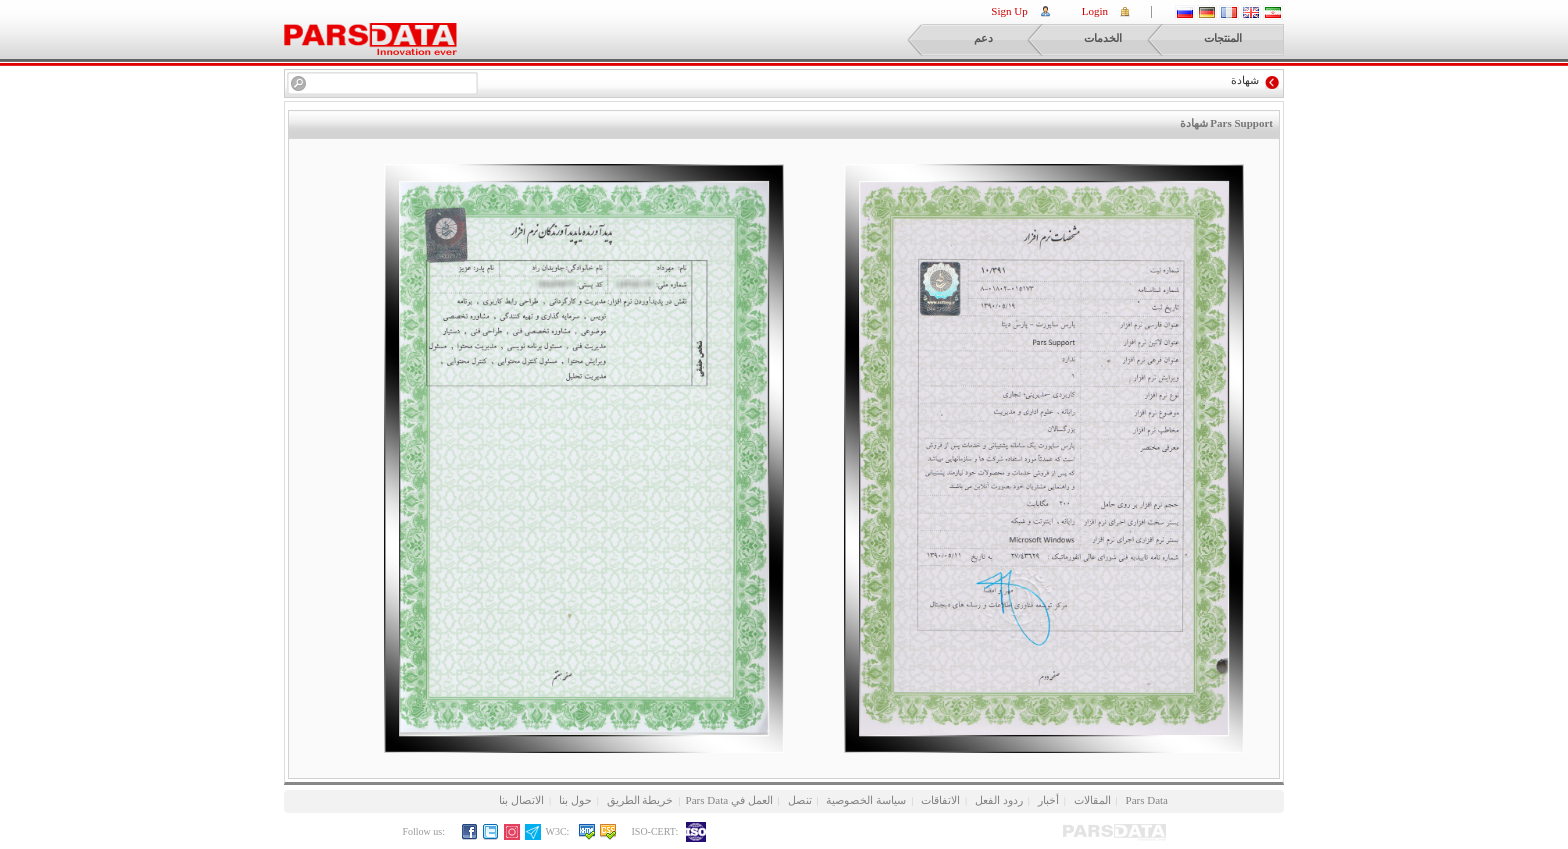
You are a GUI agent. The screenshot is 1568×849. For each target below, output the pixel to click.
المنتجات (1202, 40)
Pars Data (1147, 800)
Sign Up (1009, 11)
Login (1095, 11)
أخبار (1048, 800)
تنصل (800, 800)
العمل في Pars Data (729, 800)
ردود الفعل (999, 800)
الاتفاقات (940, 800)
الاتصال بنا (521, 800)
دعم (958, 40)
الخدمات (1082, 40)
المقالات (1092, 800)
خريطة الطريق (640, 800)
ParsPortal (370, 39)
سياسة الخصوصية (866, 800)
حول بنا (575, 800)
